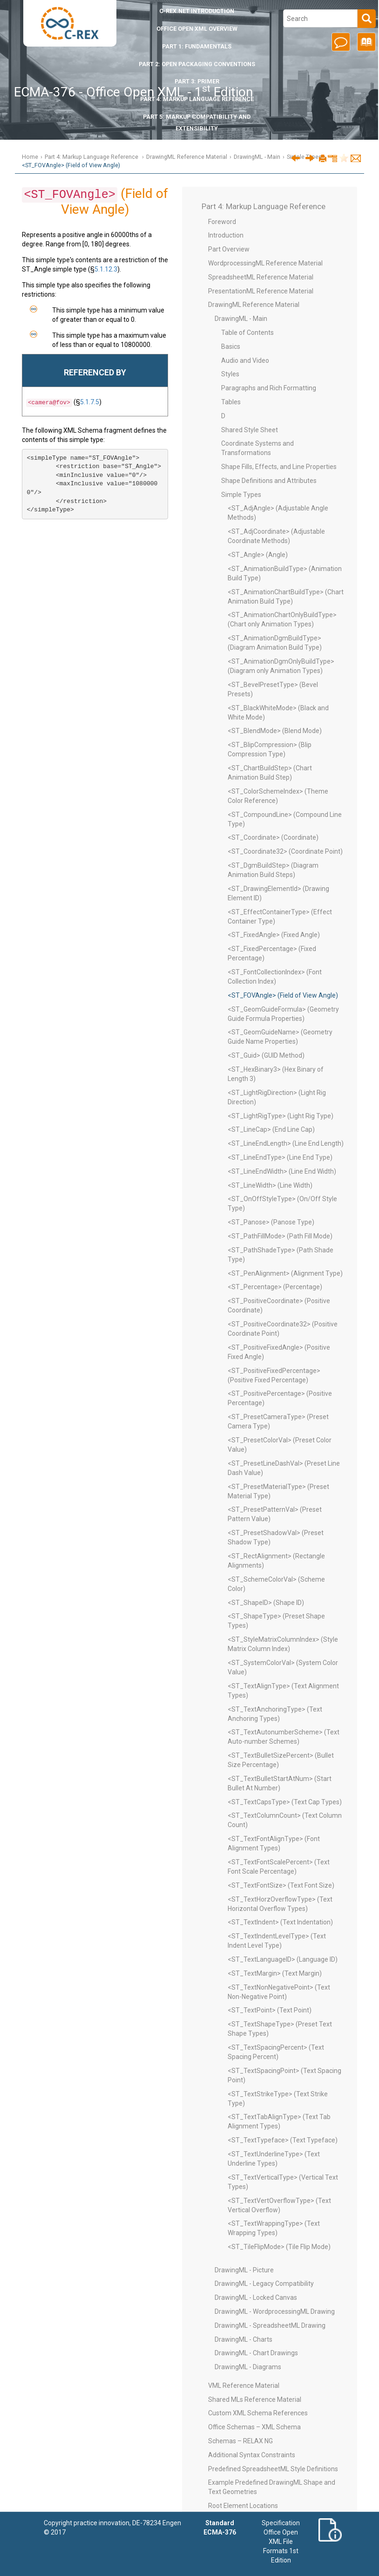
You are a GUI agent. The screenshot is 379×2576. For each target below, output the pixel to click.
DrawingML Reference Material (186, 156)
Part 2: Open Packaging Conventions (197, 64)
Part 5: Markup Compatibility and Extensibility (196, 122)
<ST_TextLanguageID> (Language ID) (283, 1959)
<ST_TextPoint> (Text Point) (269, 2010)
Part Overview (229, 249)
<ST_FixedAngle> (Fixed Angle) (274, 934)
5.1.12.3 (106, 269)
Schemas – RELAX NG (240, 2441)
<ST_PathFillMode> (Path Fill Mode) (280, 1236)
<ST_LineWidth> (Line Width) (270, 1185)
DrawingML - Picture (244, 2270)
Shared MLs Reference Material (254, 2399)
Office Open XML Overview (196, 28)
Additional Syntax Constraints (251, 2455)
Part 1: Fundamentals (196, 46)
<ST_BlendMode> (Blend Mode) (275, 730)
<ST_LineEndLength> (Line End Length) (286, 1143)
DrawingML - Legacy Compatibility (264, 2283)
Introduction (196, 10)
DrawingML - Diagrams (248, 2367)
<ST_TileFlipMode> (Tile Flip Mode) (279, 2246)
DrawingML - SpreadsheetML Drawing (270, 2325)
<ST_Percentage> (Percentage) (275, 1287)
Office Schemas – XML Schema (254, 2427)
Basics (230, 346)
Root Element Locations (243, 2505)
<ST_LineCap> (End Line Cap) (271, 1129)
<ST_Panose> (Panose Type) (271, 1222)
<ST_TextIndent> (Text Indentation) (280, 1922)
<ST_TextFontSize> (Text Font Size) (281, 1885)
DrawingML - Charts (243, 2339)
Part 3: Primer (197, 81)
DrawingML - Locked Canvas (256, 2297)
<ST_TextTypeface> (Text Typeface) (283, 2140)
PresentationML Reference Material (260, 291)
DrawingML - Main (257, 156)
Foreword (222, 221)
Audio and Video (245, 360)
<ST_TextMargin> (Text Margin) (275, 1973)
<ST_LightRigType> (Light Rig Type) (280, 1116)
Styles (230, 374)
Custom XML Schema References (258, 2413)
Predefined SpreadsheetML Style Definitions (273, 2469)
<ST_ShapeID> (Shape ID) (266, 1602)
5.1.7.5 (89, 402)
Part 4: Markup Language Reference (197, 98)
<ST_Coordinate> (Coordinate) (273, 837)
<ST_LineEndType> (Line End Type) (280, 1157)
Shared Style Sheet (249, 430)
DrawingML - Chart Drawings (256, 2353)
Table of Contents (247, 332)
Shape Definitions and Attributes (269, 480)
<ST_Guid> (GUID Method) (266, 1055)
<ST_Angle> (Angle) (258, 554)
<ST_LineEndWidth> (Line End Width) (282, 1171)
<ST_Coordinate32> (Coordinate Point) (285, 851)
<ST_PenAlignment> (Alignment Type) (285, 1273)
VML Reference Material (243, 2385)
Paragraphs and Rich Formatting (268, 388)
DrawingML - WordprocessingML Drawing (275, 2311)
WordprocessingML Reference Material (265, 263)
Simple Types (241, 494)
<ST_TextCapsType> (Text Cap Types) (285, 1802)
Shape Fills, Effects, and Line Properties (279, 466)
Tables (231, 402)
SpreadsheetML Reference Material (260, 277)
